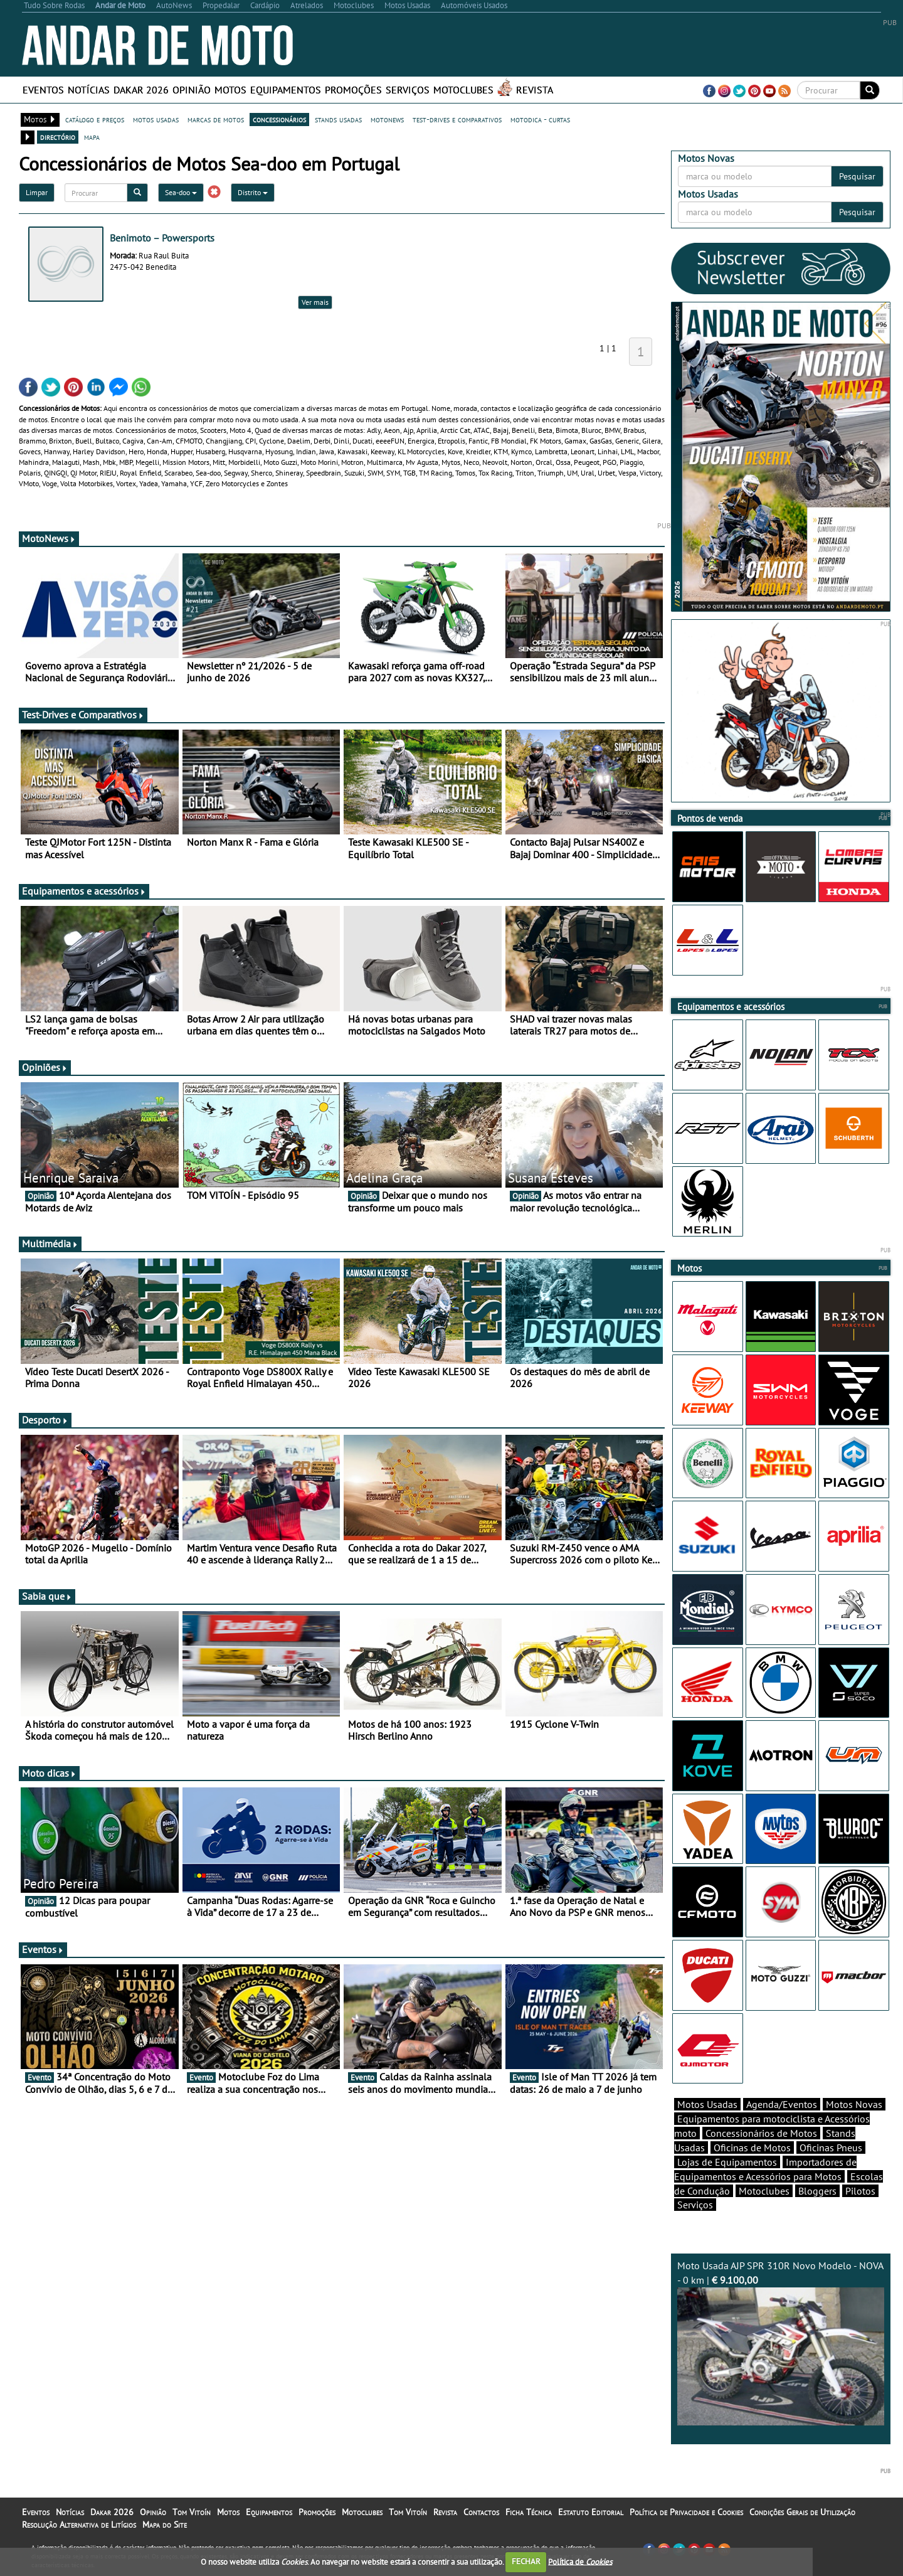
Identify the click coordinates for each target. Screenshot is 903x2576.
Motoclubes (463, 89)
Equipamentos (285, 89)
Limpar (37, 192)
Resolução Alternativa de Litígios (79, 2524)
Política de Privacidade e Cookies (686, 2512)
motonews (387, 119)
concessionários (279, 119)
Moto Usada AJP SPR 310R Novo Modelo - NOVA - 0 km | (780, 2342)
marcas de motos (215, 119)
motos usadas (156, 119)
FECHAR (526, 2561)
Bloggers (817, 2191)
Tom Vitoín (191, 2512)
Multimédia (50, 1243)
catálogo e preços (94, 119)
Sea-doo (181, 192)
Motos (230, 89)
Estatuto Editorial (590, 2512)
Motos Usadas (707, 2104)
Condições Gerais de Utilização (802, 2512)
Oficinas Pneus (831, 2147)
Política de (580, 2561)
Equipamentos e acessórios (84, 891)
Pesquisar (857, 176)
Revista (534, 89)
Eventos (43, 89)
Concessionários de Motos (761, 2133)
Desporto (45, 1419)
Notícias (89, 89)
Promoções (353, 89)
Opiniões (45, 1067)
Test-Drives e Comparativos (83, 714)
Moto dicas (49, 1773)
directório (57, 136)
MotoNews (49, 538)
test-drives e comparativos (457, 119)
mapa (92, 136)
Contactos (481, 2512)
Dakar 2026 (141, 89)
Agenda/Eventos (781, 2104)
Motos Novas (854, 2104)
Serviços (408, 89)
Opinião (191, 89)
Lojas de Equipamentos (727, 2162)
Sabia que (47, 1596)
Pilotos (860, 2191)
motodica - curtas (540, 119)
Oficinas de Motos (752, 2147)
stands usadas (338, 119)
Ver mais (315, 302)
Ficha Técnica (528, 2512)
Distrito (253, 192)
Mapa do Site (164, 2524)
